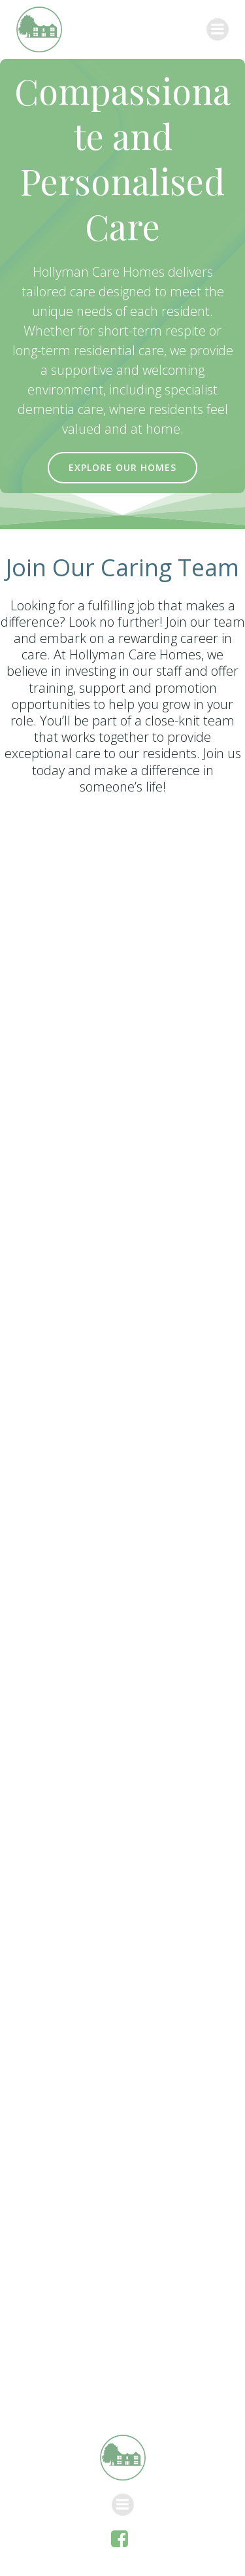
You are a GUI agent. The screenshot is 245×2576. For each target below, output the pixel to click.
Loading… (122, 1589)
